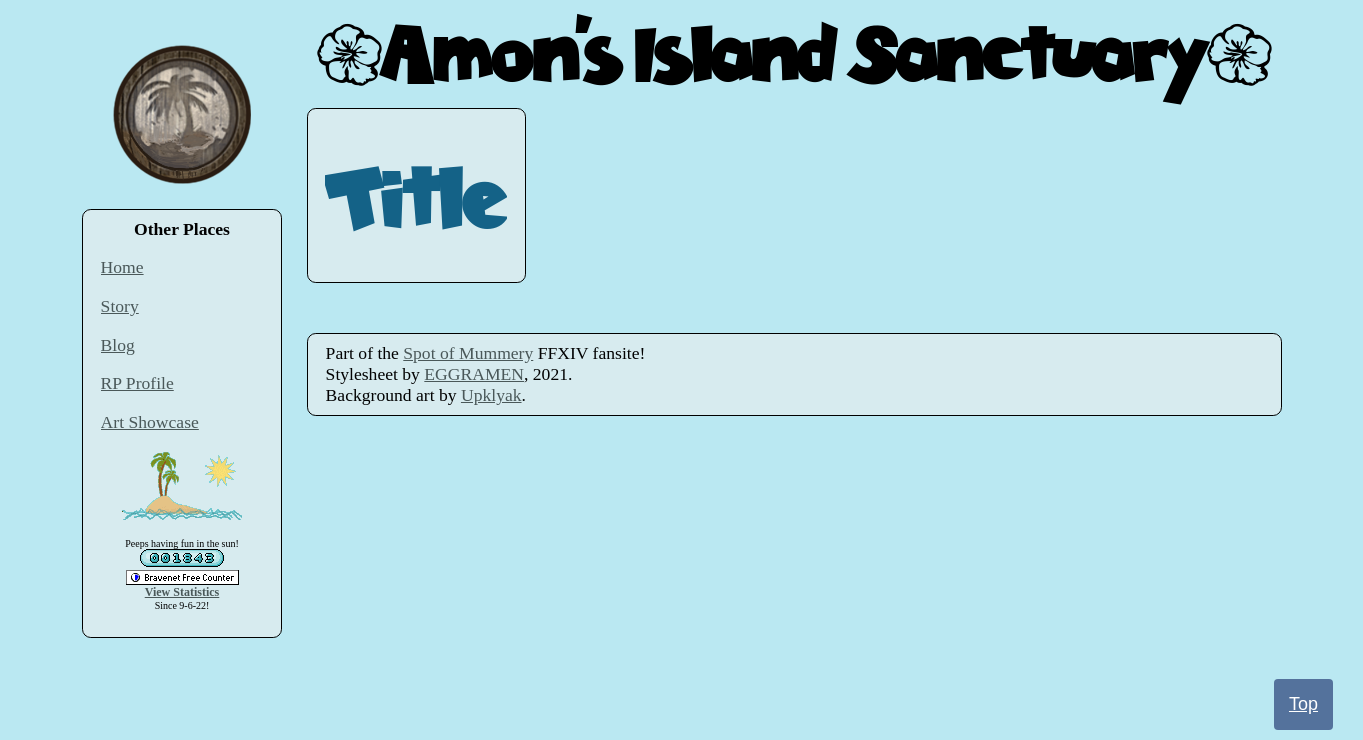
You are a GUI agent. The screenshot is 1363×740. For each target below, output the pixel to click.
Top (1303, 704)
